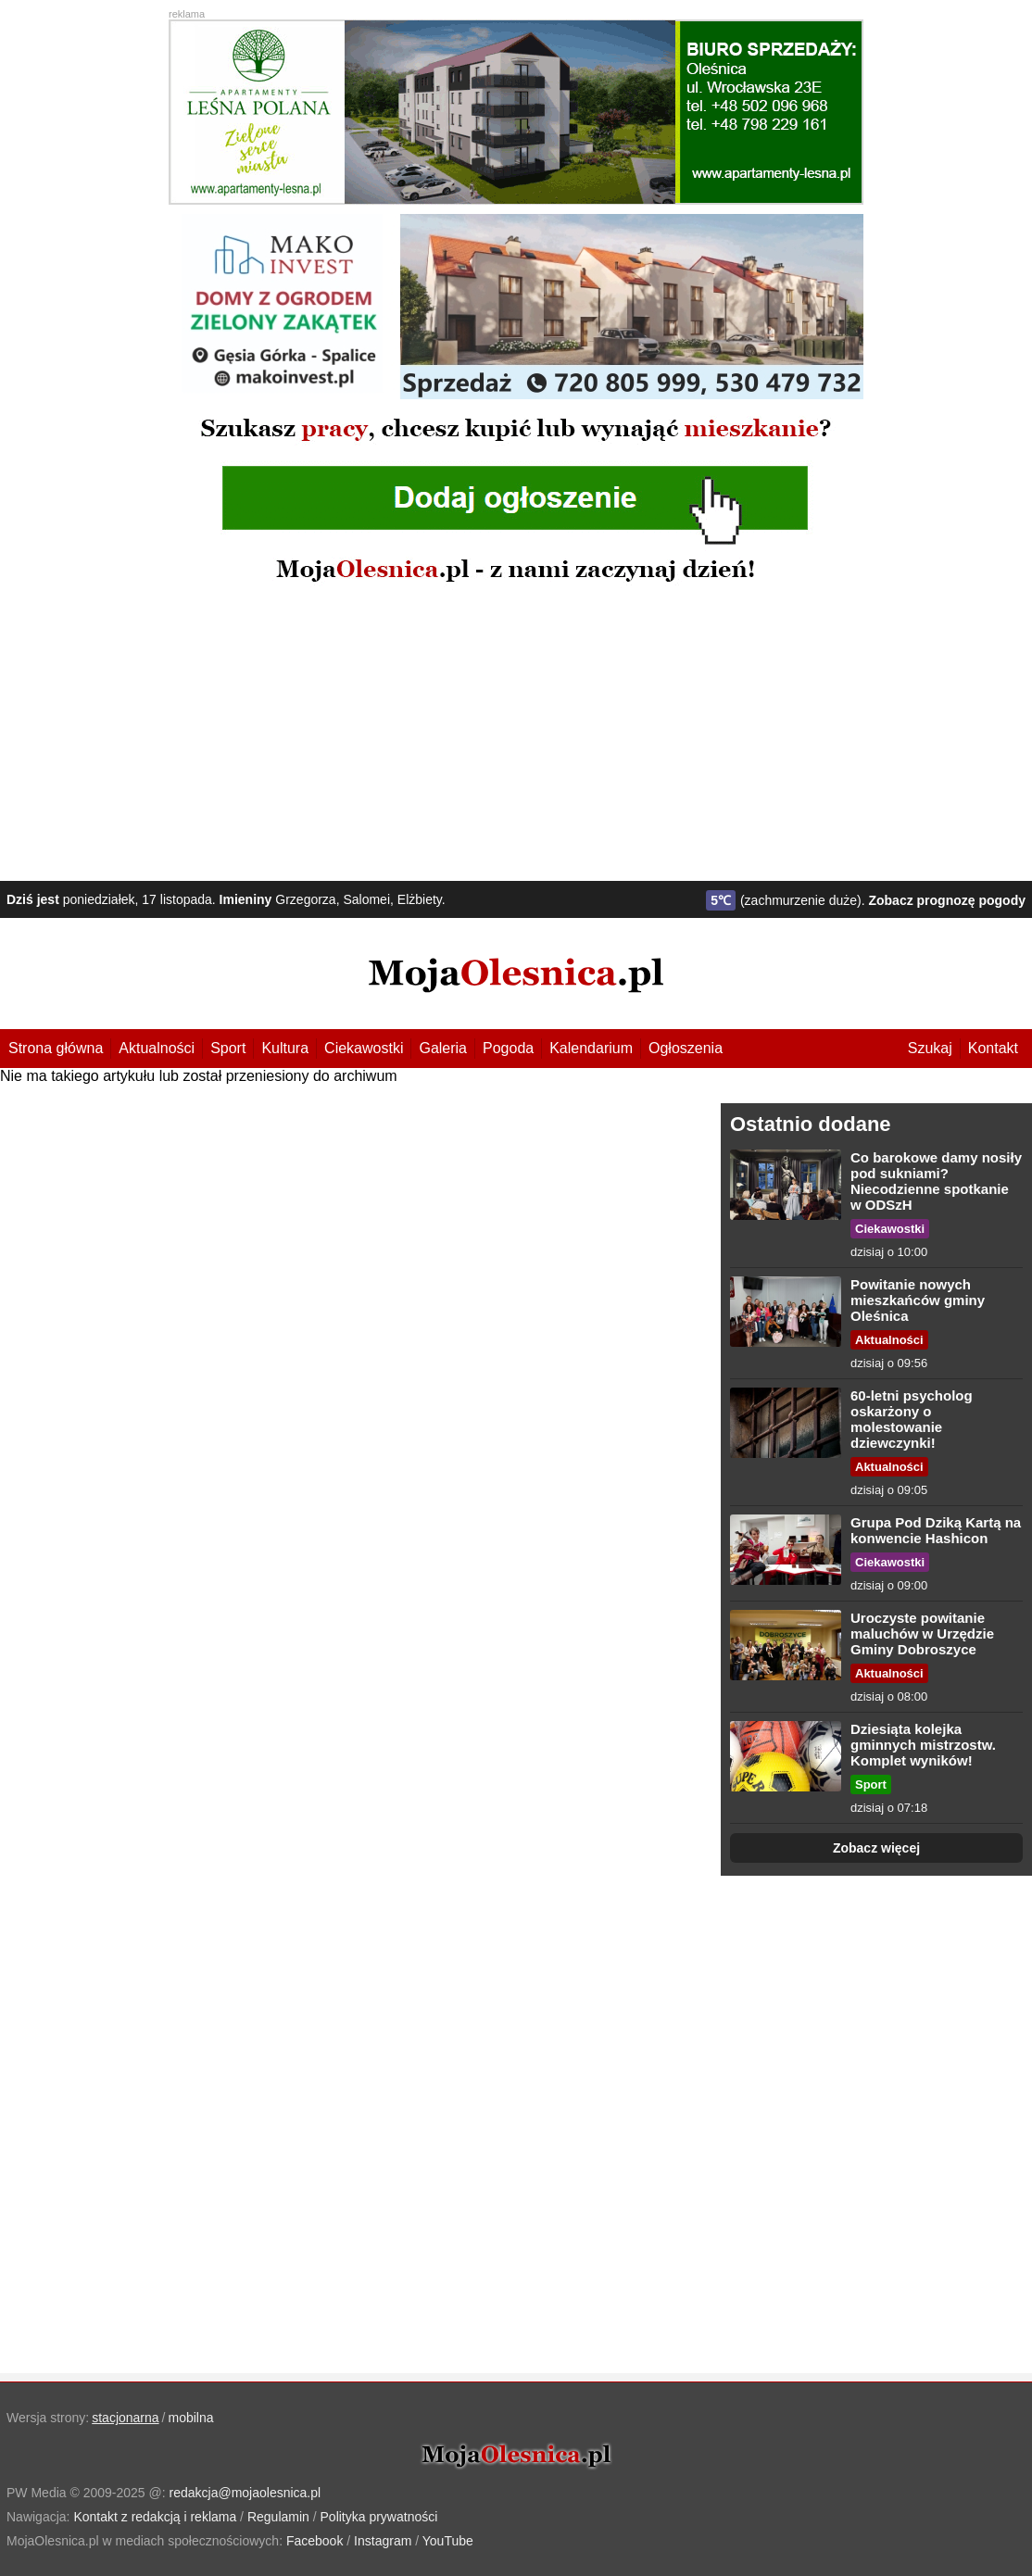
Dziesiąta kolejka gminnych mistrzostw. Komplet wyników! (923, 1744)
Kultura (284, 1048)
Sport (227, 1048)
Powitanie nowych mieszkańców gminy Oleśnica (917, 1300)
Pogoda (508, 1048)
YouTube (447, 2540)
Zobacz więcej (876, 1848)
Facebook (314, 2540)
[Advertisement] (516, 732)
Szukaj (930, 1048)
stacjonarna (125, 2417)
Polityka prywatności (379, 2516)
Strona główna (55, 1048)
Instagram (382, 2540)
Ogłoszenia (685, 1048)
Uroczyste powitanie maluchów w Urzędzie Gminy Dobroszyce (922, 1633)
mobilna (191, 2417)
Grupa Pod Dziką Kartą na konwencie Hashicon (935, 1530)
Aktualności (157, 1048)
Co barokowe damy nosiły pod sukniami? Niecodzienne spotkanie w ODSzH (936, 1181)
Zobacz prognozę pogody (947, 900)
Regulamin (278, 2516)
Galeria (443, 1048)
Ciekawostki (363, 1048)
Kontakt (993, 1048)
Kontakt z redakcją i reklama (154, 2516)
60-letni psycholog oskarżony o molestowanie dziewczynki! (911, 1419)
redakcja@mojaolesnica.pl (245, 2492)
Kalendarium (591, 1048)
